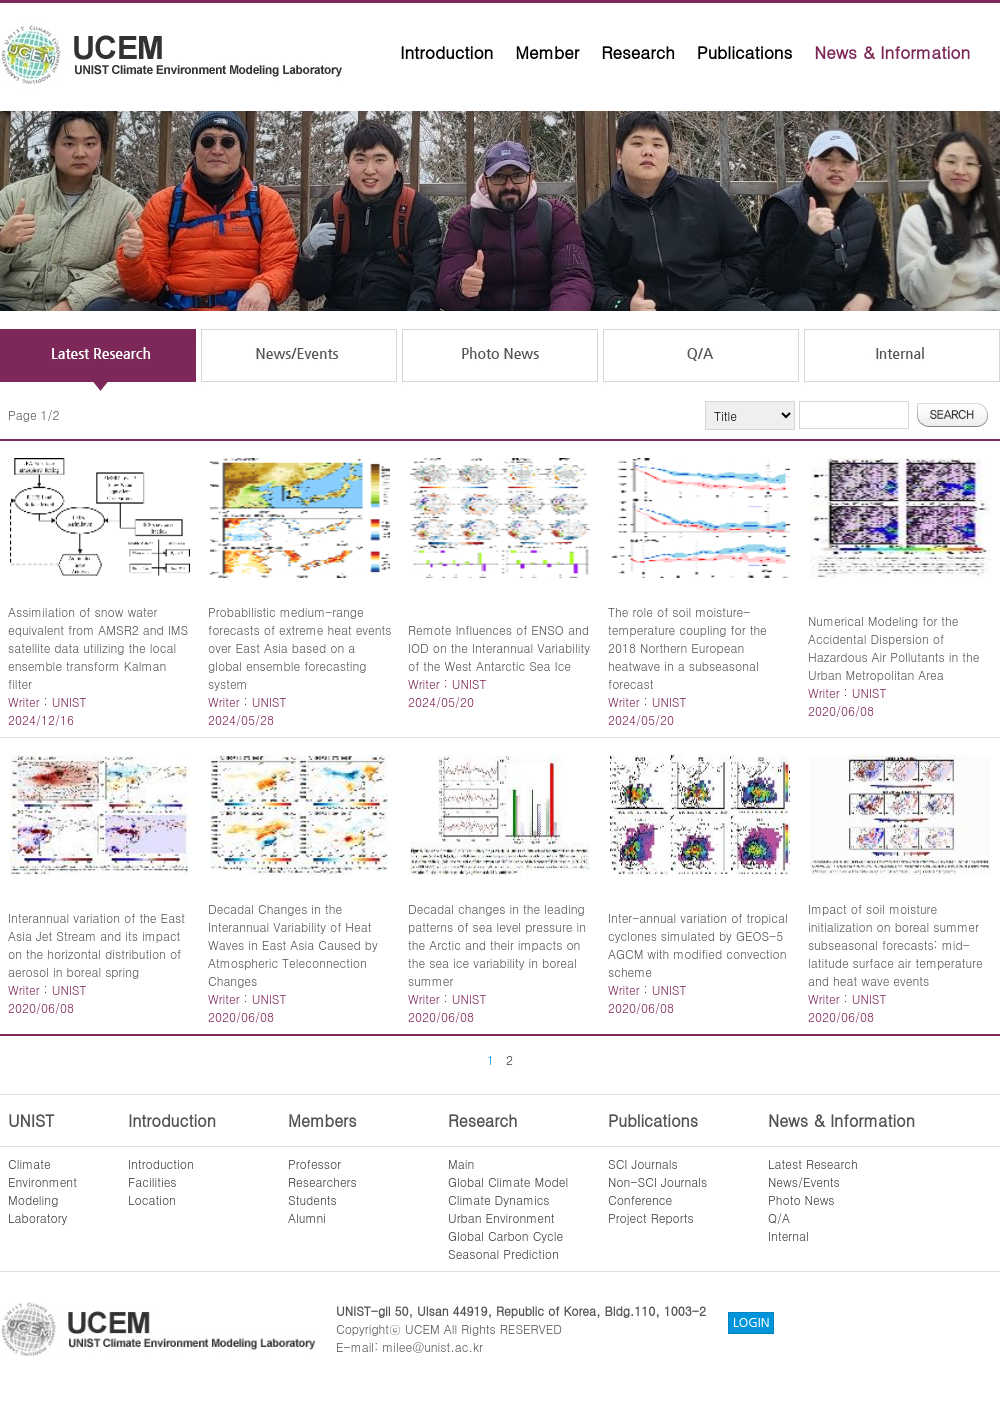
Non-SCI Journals (657, 1181)
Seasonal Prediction (503, 1253)
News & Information (892, 52)
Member (547, 52)
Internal (788, 1235)
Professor (314, 1163)
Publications (745, 52)
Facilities (152, 1181)
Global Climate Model (508, 1181)
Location (152, 1199)
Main (461, 1163)
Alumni (307, 1217)
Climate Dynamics (499, 1199)
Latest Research (813, 1163)
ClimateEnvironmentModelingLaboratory (42, 1190)
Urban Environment (501, 1217)
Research (638, 52)
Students (312, 1199)
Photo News (801, 1199)
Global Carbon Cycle (505, 1235)
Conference (640, 1199)
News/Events (804, 1181)
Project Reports (651, 1217)
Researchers (322, 1181)
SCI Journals (643, 1163)
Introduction (446, 52)
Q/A (779, 1217)
